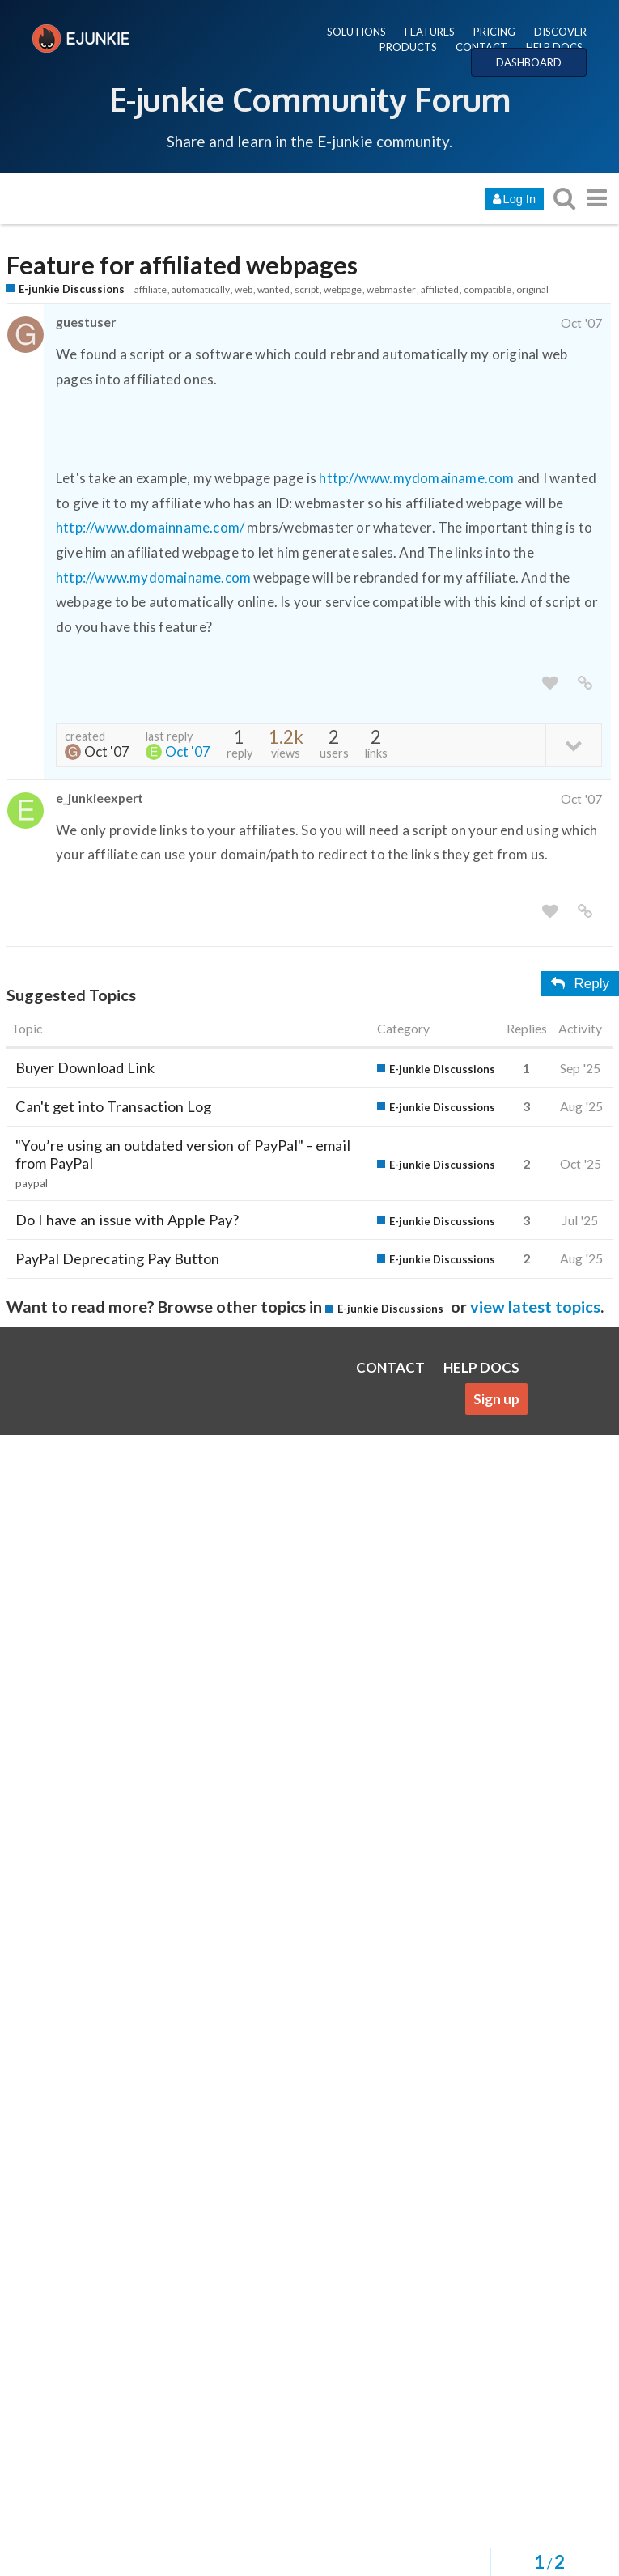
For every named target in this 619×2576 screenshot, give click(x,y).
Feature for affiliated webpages (182, 265)
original (532, 289)
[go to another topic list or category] (596, 198)
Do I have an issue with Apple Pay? (127, 1220)
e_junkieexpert (99, 797)
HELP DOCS (554, 46)
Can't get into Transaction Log (113, 1106)
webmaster (391, 289)
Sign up (496, 1398)
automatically (201, 289)
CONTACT (481, 46)
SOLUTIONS (356, 31)
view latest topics (535, 1306)
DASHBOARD (529, 62)
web (243, 289)
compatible (487, 289)
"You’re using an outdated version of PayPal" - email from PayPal (182, 1154)
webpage (343, 289)
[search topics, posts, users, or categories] (564, 198)
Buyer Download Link (85, 1067)
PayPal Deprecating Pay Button (117, 1258)
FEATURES (430, 31)
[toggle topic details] (573, 744)
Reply (580, 983)
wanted (273, 289)
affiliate (150, 289)
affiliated (440, 289)
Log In (514, 199)
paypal (31, 1183)
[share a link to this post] (585, 683)
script (307, 289)
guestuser (86, 321)
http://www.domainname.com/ (150, 527)
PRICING (494, 31)
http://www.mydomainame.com (416, 477)
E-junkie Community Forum (310, 99)
